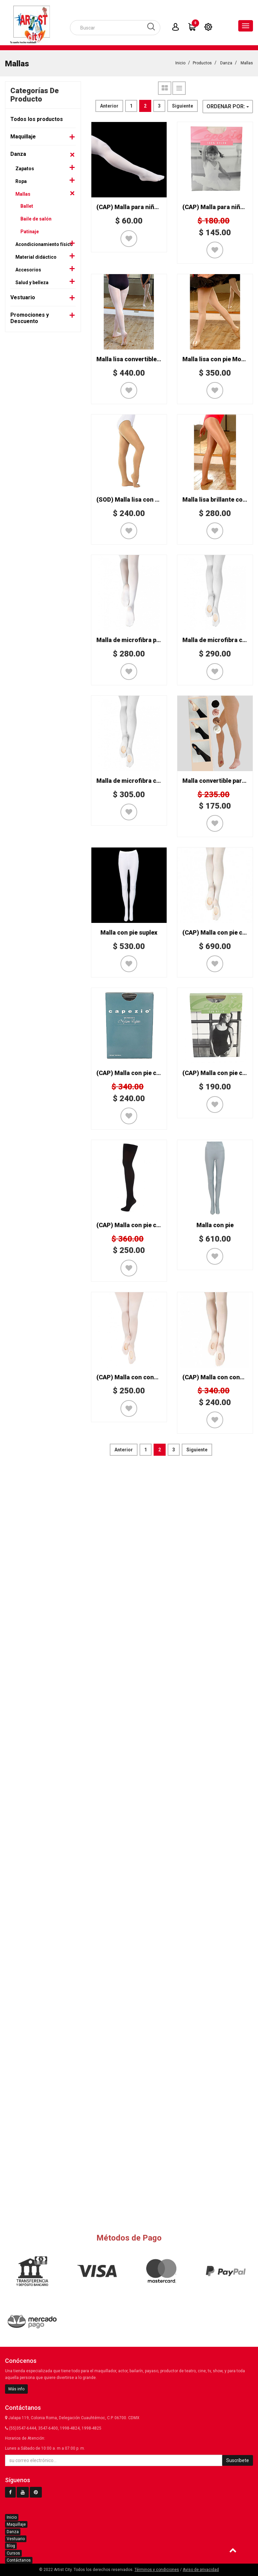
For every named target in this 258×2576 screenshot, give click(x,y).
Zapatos (24, 171)
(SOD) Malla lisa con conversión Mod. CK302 (159, 502)
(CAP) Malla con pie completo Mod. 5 (148, 1075)
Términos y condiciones (157, 2569)
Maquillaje (23, 139)
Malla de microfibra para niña (137, 642)
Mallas (247, 65)
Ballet (26, 208)
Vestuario (22, 300)
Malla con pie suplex (128, 935)
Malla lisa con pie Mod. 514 (220, 361)
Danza (226, 65)
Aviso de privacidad (201, 2569)
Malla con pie (215, 1227)
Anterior (109, 108)
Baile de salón (36, 221)
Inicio (180, 65)
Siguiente (182, 108)
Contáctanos (19, 2560)
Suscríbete (237, 2460)
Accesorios (28, 272)
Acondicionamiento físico (44, 247)
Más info (16, 2389)
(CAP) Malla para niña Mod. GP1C (143, 209)
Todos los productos (36, 122)
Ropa (21, 184)
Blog (11, 2545)
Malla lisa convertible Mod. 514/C (143, 361)
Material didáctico (36, 259)
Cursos (13, 2553)
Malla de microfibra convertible (140, 783)
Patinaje (29, 234)
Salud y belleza (32, 285)
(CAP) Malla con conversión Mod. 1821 (151, 1379)
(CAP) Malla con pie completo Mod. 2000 (153, 1227)
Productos (202, 65)
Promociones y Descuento (29, 320)
